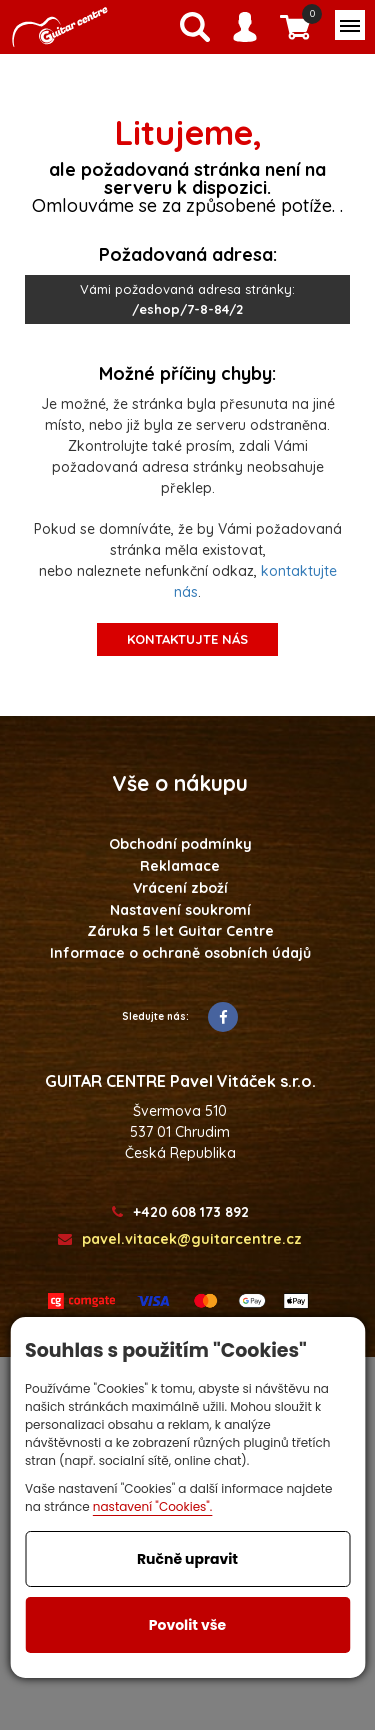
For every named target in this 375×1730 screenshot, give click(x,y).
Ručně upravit (187, 1559)
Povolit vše (187, 1625)
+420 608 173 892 (180, 1212)
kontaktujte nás (187, 639)
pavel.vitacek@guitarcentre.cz (180, 1239)
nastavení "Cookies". (153, 1506)
